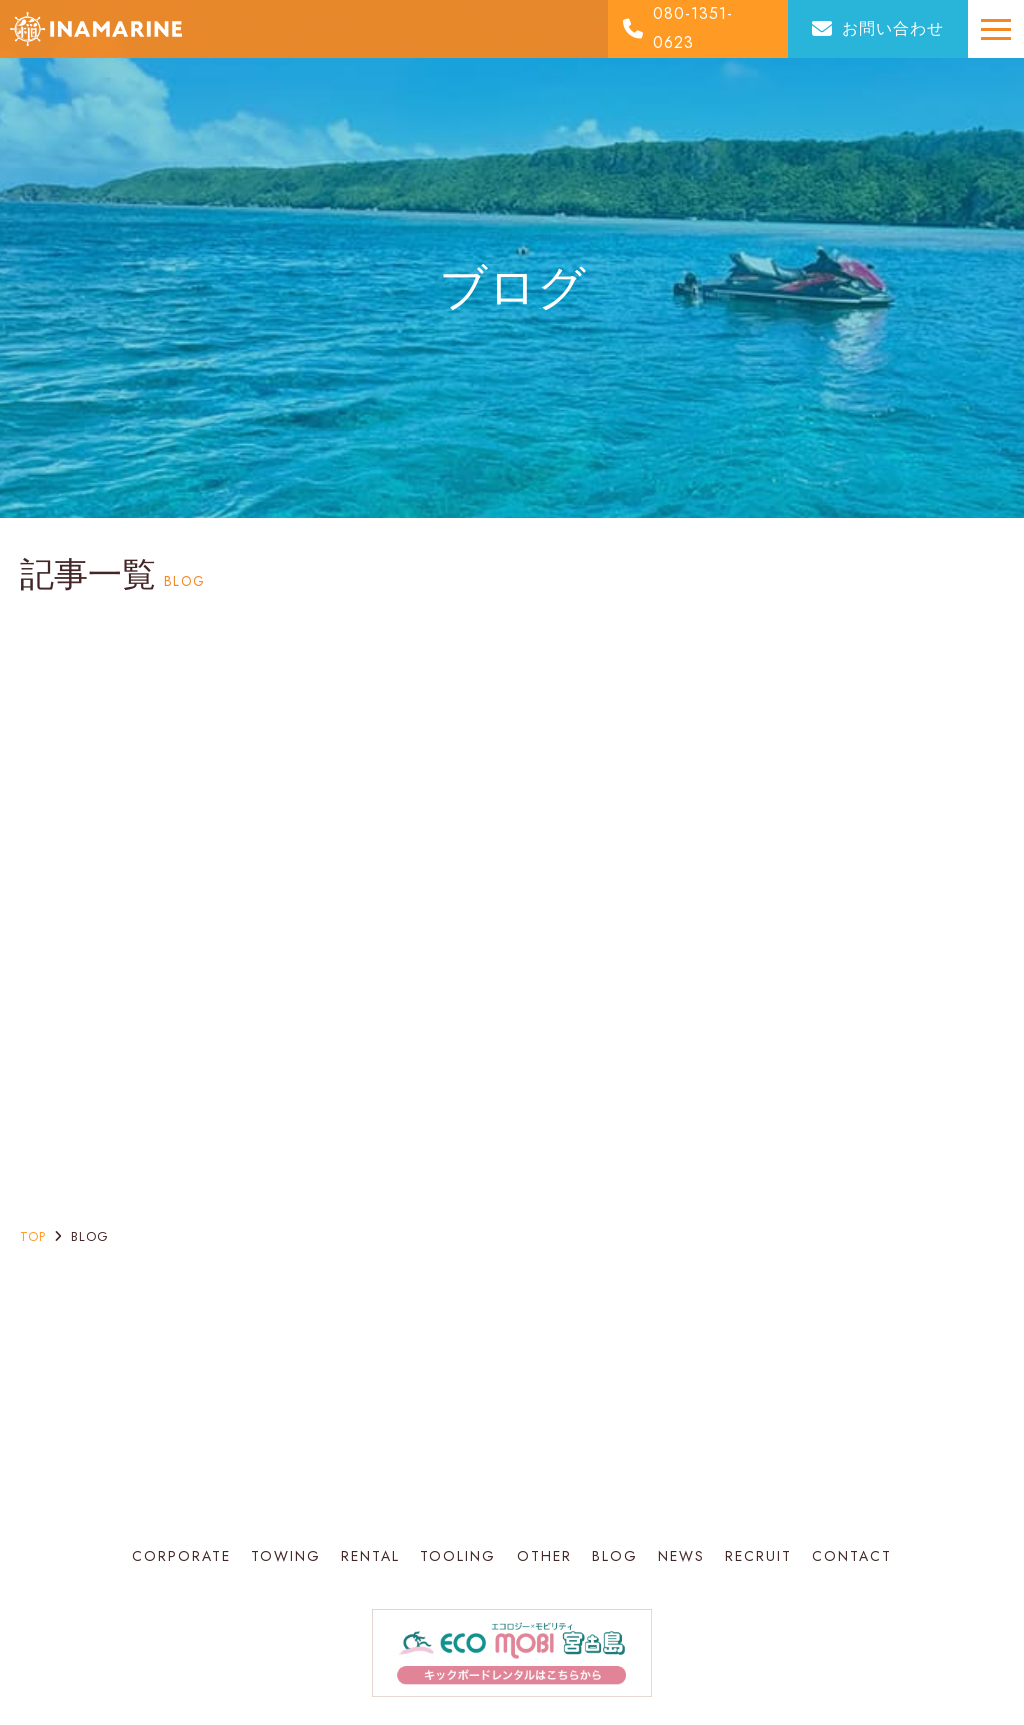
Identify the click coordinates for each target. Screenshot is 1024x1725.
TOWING (286, 1556)
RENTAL (370, 1556)
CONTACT (852, 1556)
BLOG (615, 1556)
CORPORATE (181, 1556)
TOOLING (458, 1556)
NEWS (681, 1556)
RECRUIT (758, 1556)
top (33, 1236)
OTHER (544, 1556)
